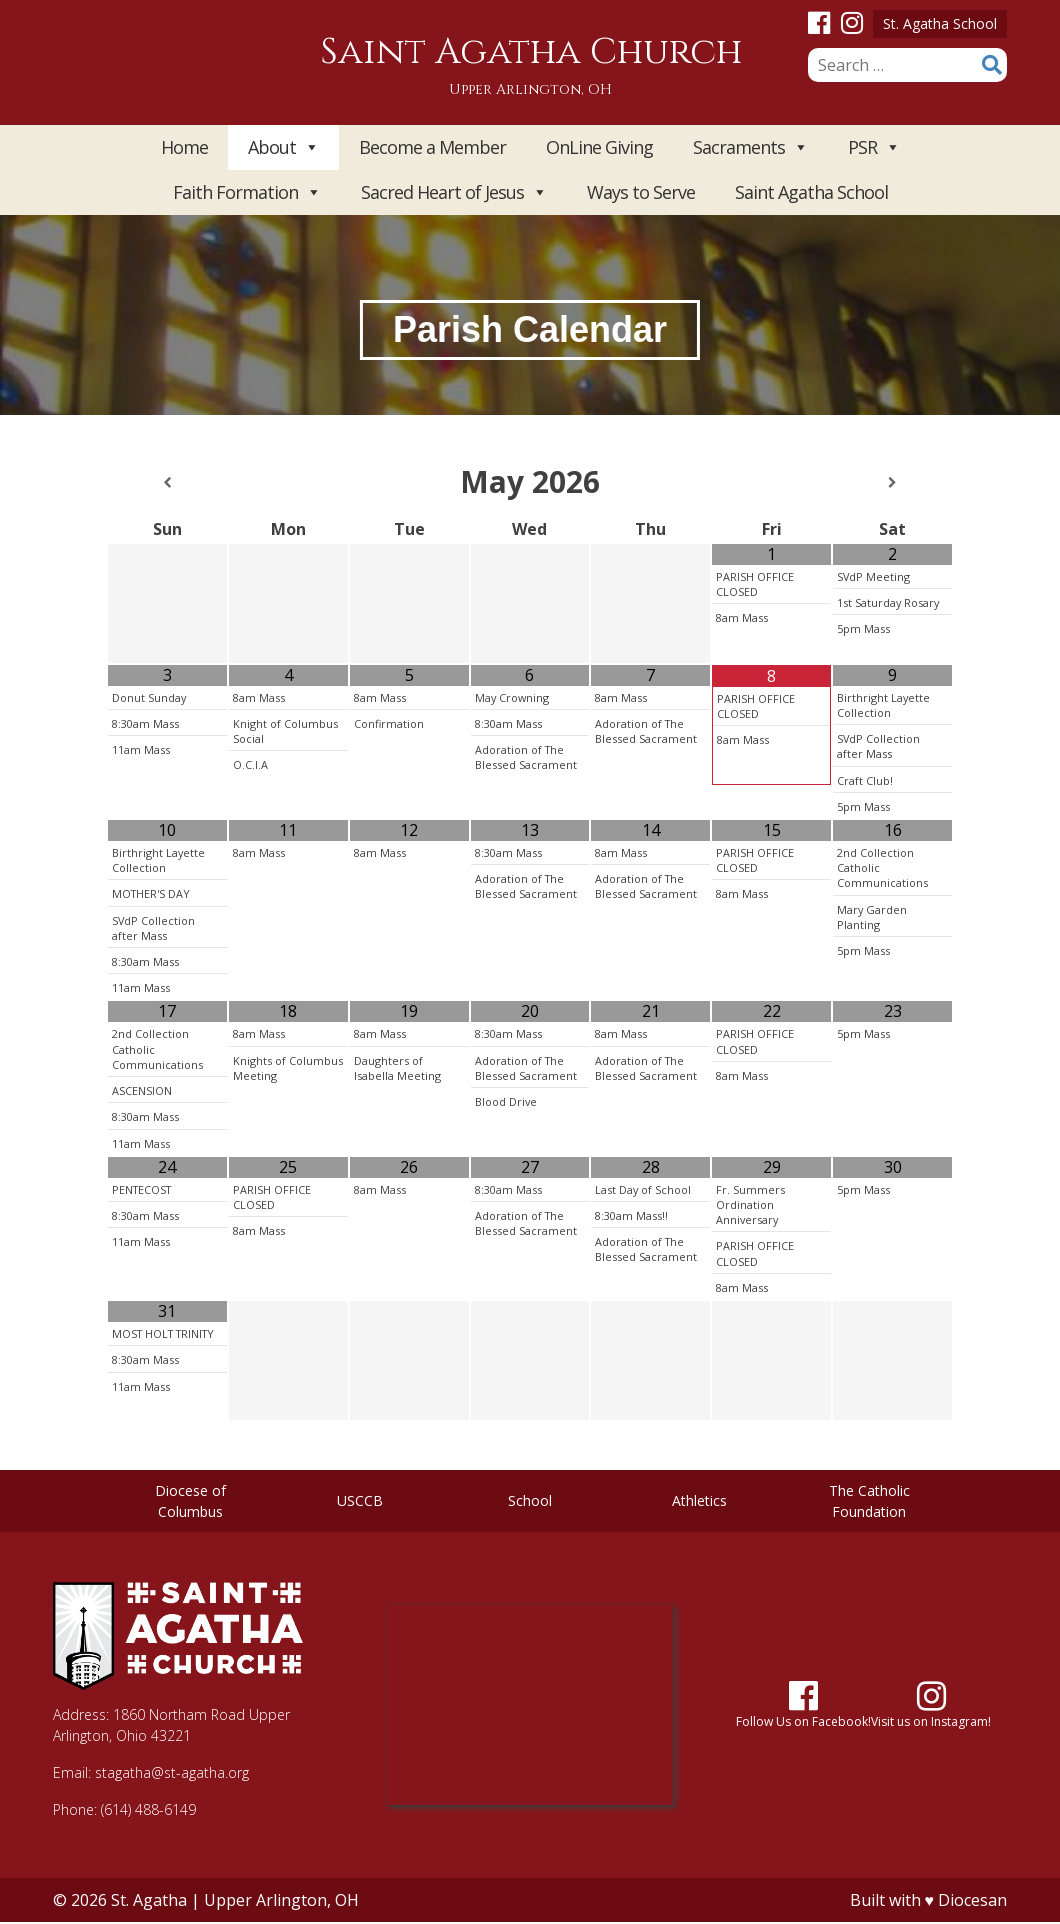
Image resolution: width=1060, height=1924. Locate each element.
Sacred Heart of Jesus (454, 192)
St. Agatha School (940, 23)
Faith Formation (247, 192)
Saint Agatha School (811, 192)
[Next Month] (892, 483)
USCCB (360, 1500)
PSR (874, 147)
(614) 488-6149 (148, 1809)
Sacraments (750, 147)
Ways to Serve (641, 192)
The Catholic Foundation (869, 1501)
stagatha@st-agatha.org (172, 1772)
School (530, 1500)
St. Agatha (149, 1900)
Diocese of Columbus (190, 1501)
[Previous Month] (167, 483)
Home (184, 147)
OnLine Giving (599, 147)
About (283, 147)
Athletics (699, 1500)
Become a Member (432, 147)
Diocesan (972, 1900)
